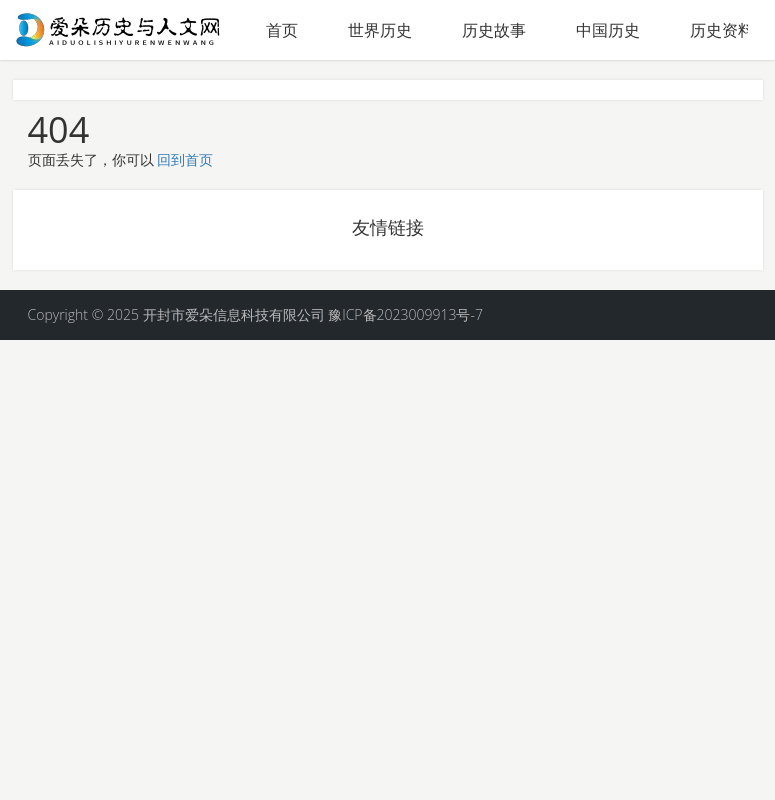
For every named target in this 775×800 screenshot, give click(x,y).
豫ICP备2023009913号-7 (405, 314)
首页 (282, 30)
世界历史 (380, 30)
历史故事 (494, 30)
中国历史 (608, 30)
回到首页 (185, 159)
